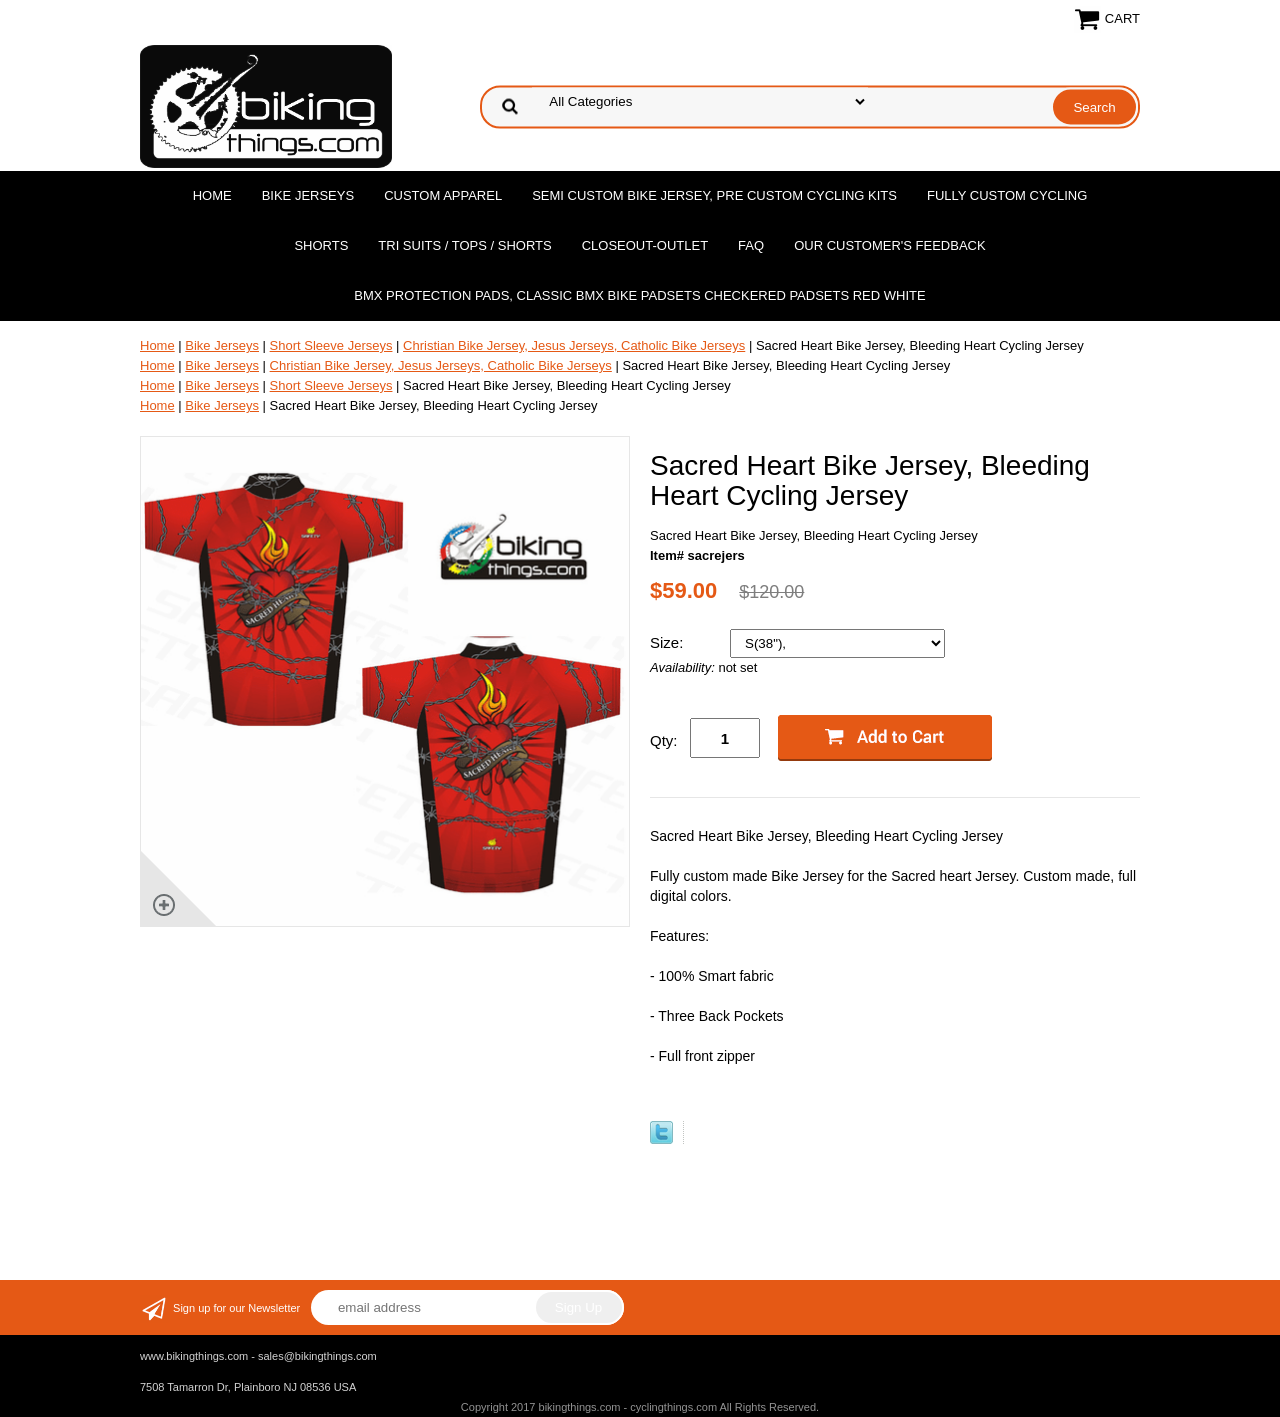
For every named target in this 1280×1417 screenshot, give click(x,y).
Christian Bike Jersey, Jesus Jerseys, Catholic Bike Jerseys (574, 345)
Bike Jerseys (308, 195)
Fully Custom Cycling (1007, 195)
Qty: (664, 740)
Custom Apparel (443, 195)
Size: (669, 642)
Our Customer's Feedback (890, 245)
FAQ (751, 245)
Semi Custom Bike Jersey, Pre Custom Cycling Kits (714, 195)
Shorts (321, 245)
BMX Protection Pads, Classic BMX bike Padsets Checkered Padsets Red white (639, 295)
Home (212, 195)
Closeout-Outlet (645, 245)
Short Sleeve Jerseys (331, 345)
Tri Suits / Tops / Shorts (464, 245)
